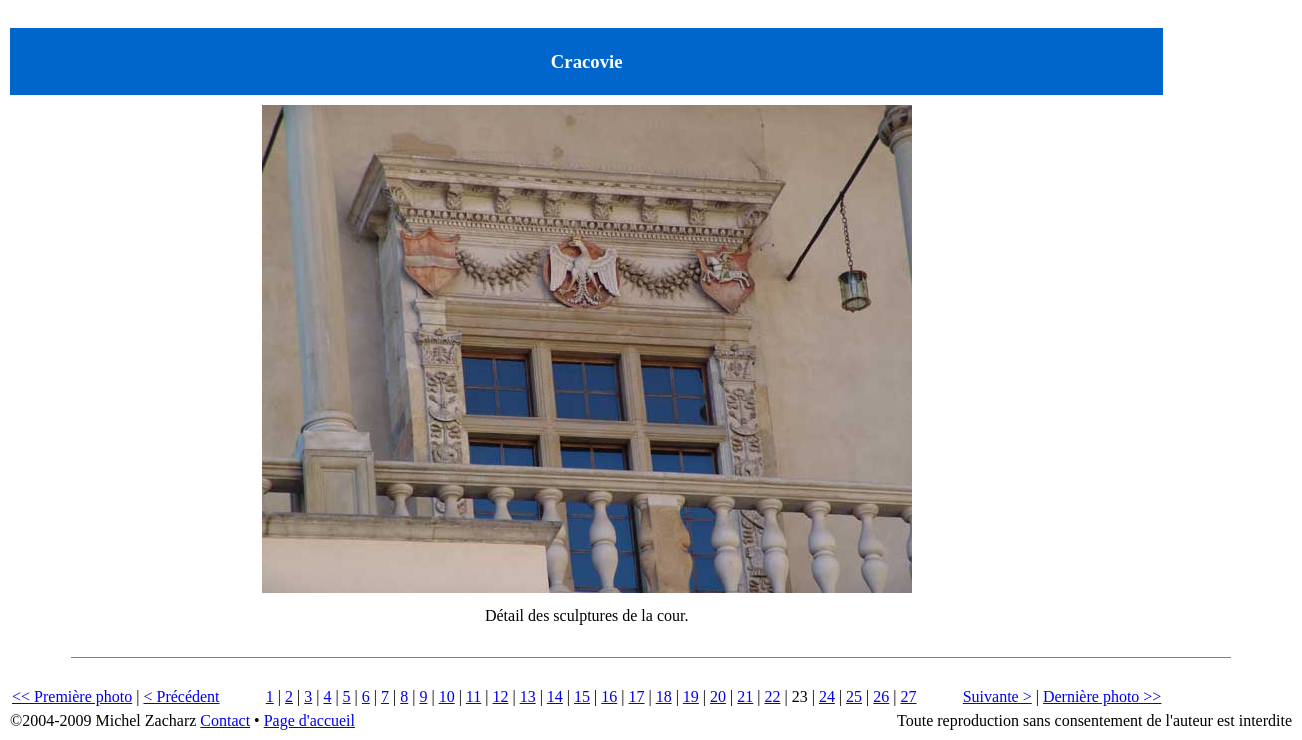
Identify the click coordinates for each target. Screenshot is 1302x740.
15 (582, 696)
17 (636, 696)
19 (691, 696)
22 (772, 696)
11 (473, 696)
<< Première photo (72, 696)
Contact (225, 720)
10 (447, 696)
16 (609, 696)
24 (827, 696)
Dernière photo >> (1102, 696)
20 (718, 696)
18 (664, 696)
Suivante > (997, 696)
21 (745, 696)
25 (854, 696)
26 (881, 696)
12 (500, 696)
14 (555, 696)
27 (908, 696)
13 (528, 696)
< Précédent (181, 696)
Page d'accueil (309, 720)
